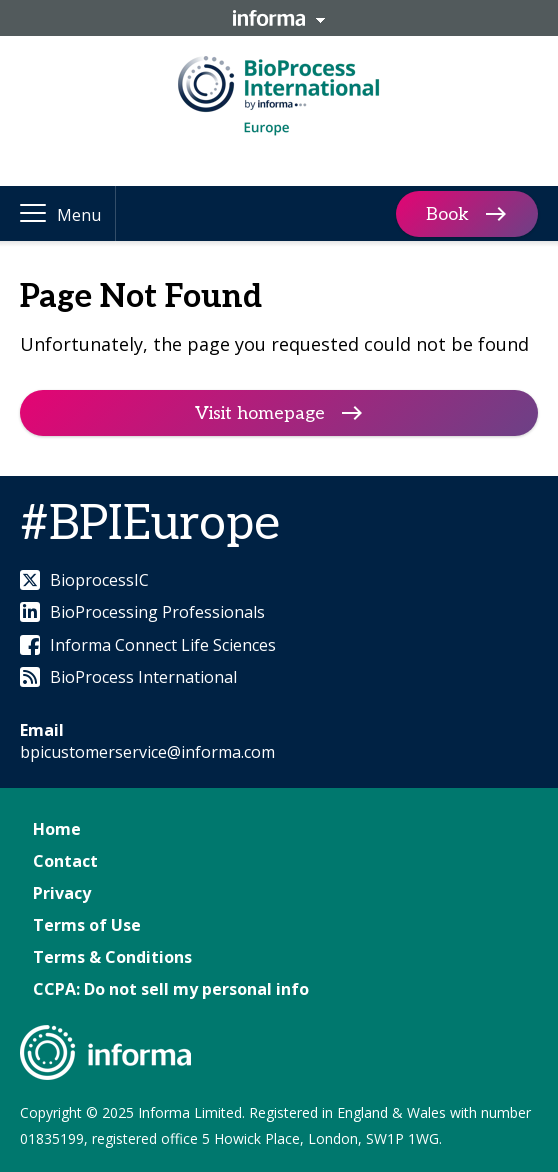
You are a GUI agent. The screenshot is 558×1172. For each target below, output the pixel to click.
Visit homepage (260, 413)
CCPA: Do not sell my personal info (171, 989)
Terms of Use (87, 925)
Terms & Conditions (112, 957)
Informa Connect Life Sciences (148, 645)
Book (447, 213)
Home (57, 829)
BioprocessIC (84, 580)
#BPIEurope (150, 524)
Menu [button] (79, 215)
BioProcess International (128, 677)
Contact (65, 861)
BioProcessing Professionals (142, 612)
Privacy (62, 893)
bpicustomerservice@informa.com (147, 752)
